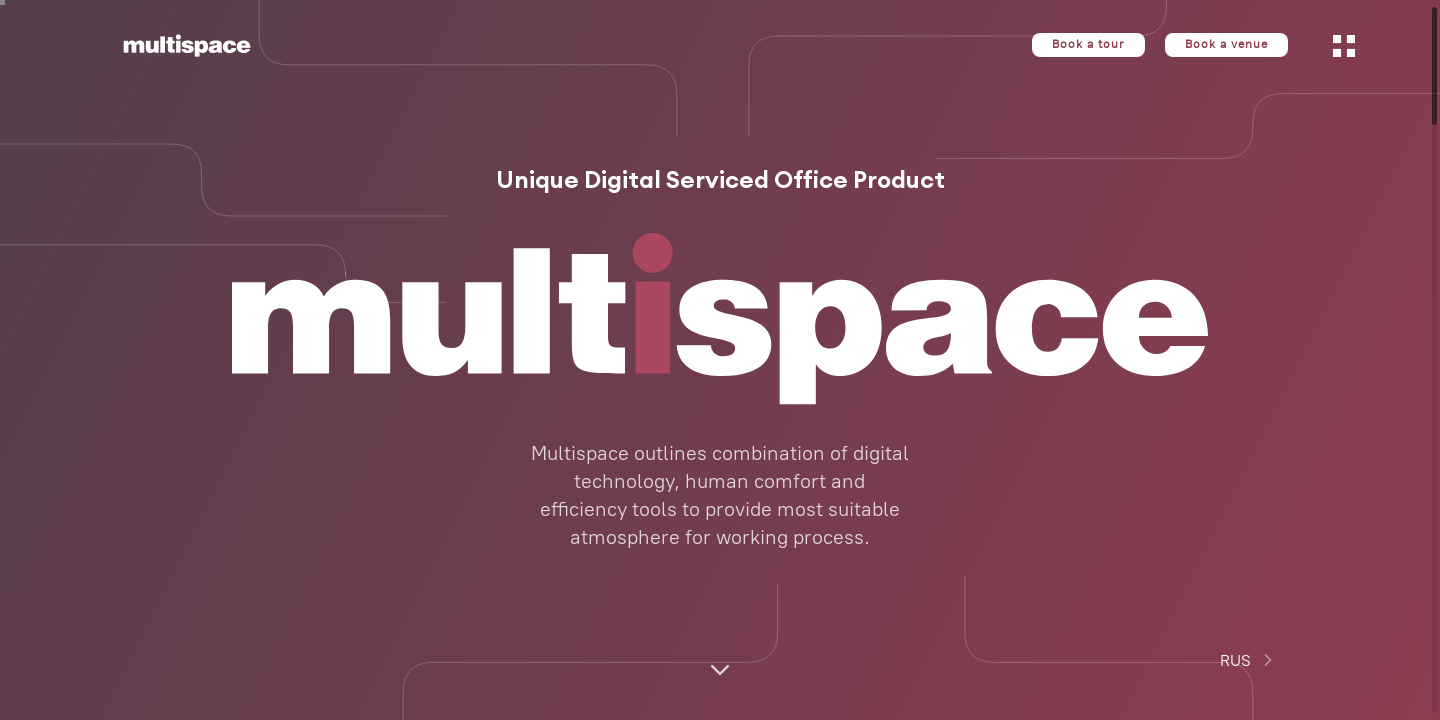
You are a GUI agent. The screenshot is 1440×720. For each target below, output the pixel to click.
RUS (1249, 660)
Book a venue (1226, 44)
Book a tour (1088, 44)
